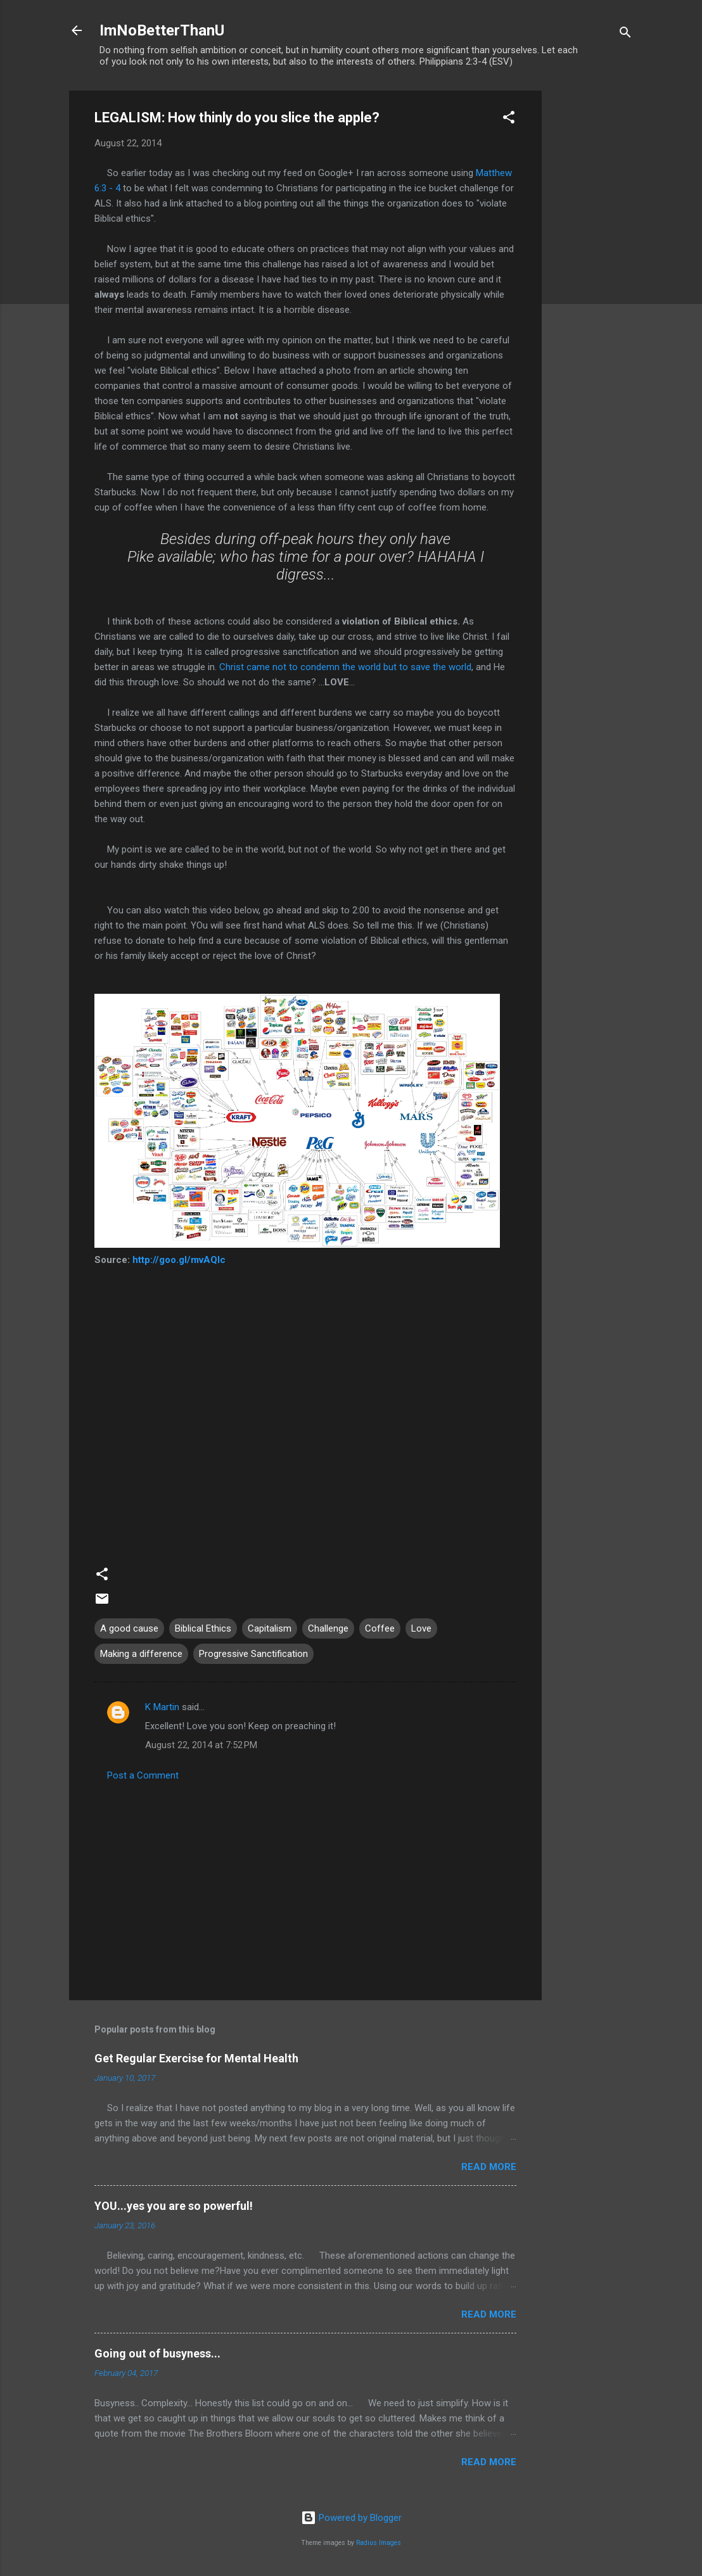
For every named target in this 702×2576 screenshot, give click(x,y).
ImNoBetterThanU (161, 30)
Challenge (328, 1628)
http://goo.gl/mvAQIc (179, 1260)
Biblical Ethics (203, 1628)
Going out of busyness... (157, 2353)
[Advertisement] (592, 281)
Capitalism (269, 1628)
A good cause (129, 1628)
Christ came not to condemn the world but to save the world (345, 667)
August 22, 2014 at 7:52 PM (201, 1745)
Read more (488, 2167)
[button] (508, 119)
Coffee (380, 1628)
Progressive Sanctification (253, 1653)
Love (421, 1628)
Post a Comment (143, 1775)
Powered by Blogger (351, 2517)
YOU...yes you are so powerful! (173, 2205)
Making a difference (141, 1653)
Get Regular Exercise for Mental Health (196, 2058)
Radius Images (378, 2543)
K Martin (162, 1707)
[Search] (625, 34)
